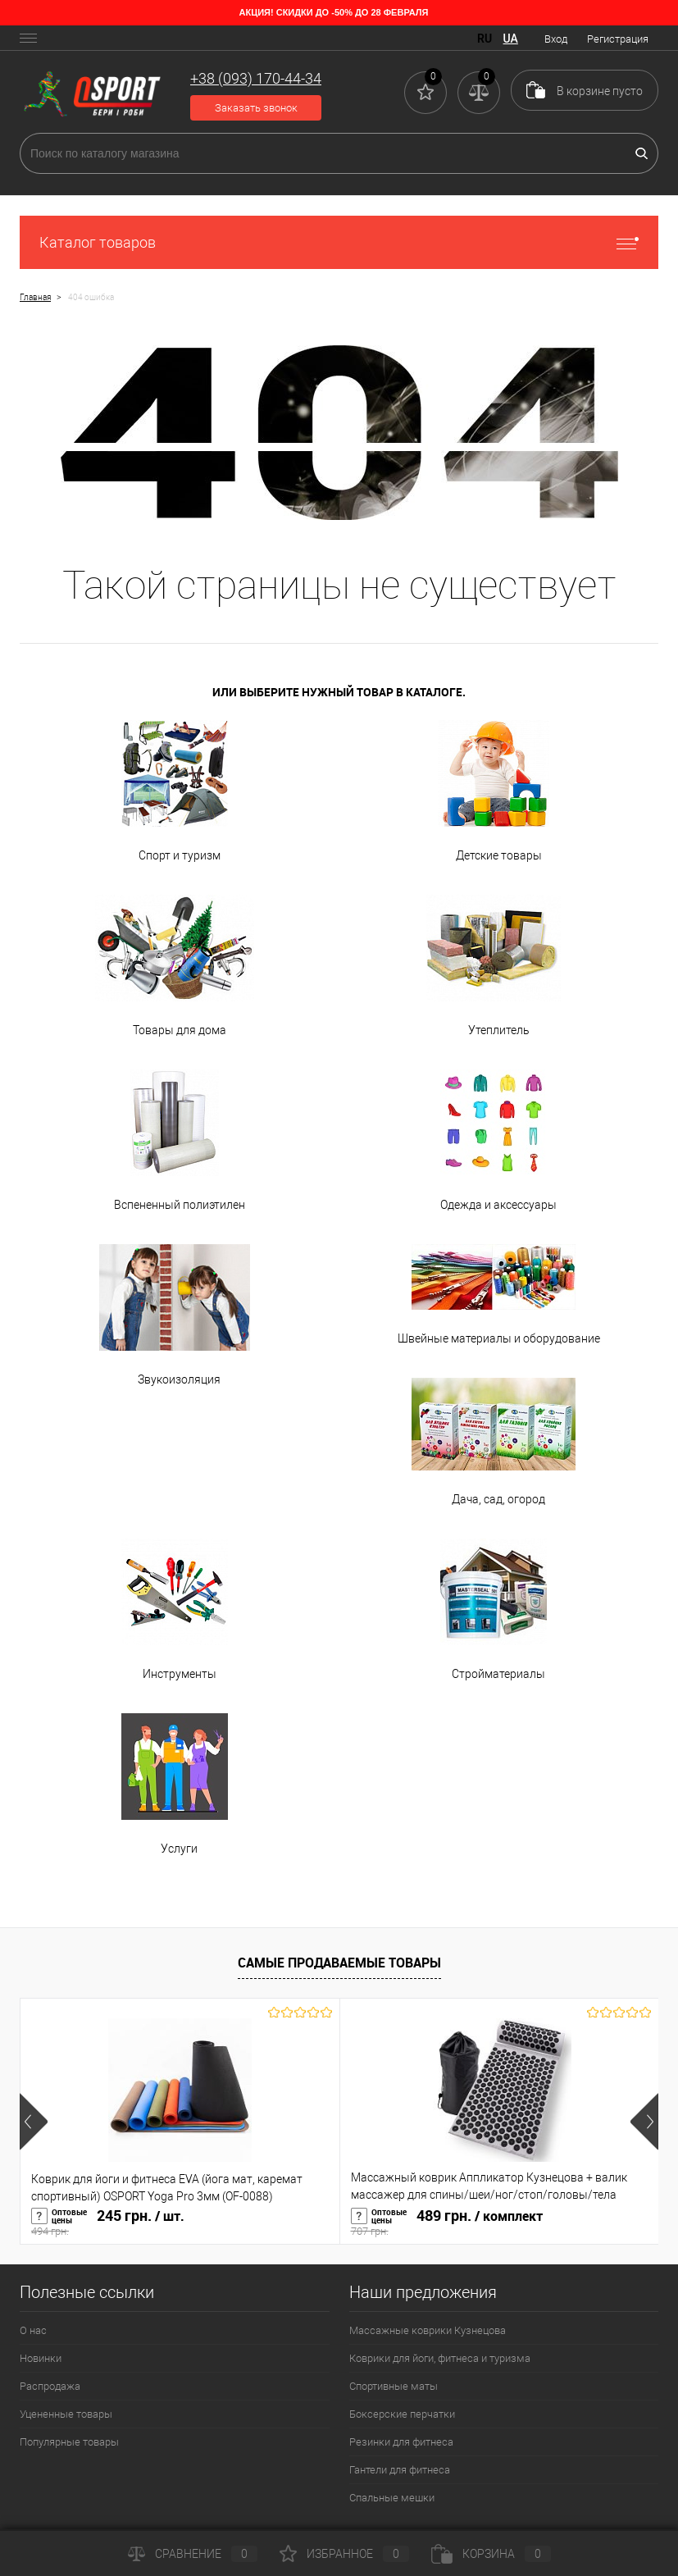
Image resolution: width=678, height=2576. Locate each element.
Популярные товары (69, 2442)
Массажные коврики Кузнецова (427, 2330)
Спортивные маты (393, 2386)
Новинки (40, 2358)
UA (510, 38)
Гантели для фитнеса (399, 2470)
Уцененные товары (66, 2414)
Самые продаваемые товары (339, 1963)
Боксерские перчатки (402, 2414)
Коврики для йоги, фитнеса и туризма (439, 2358)
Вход (555, 39)
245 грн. (180, 2222)
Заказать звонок (256, 108)
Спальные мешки (392, 2498)
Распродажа (50, 2386)
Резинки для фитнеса (401, 2442)
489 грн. (499, 2222)
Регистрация (617, 39)
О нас (33, 2330)
